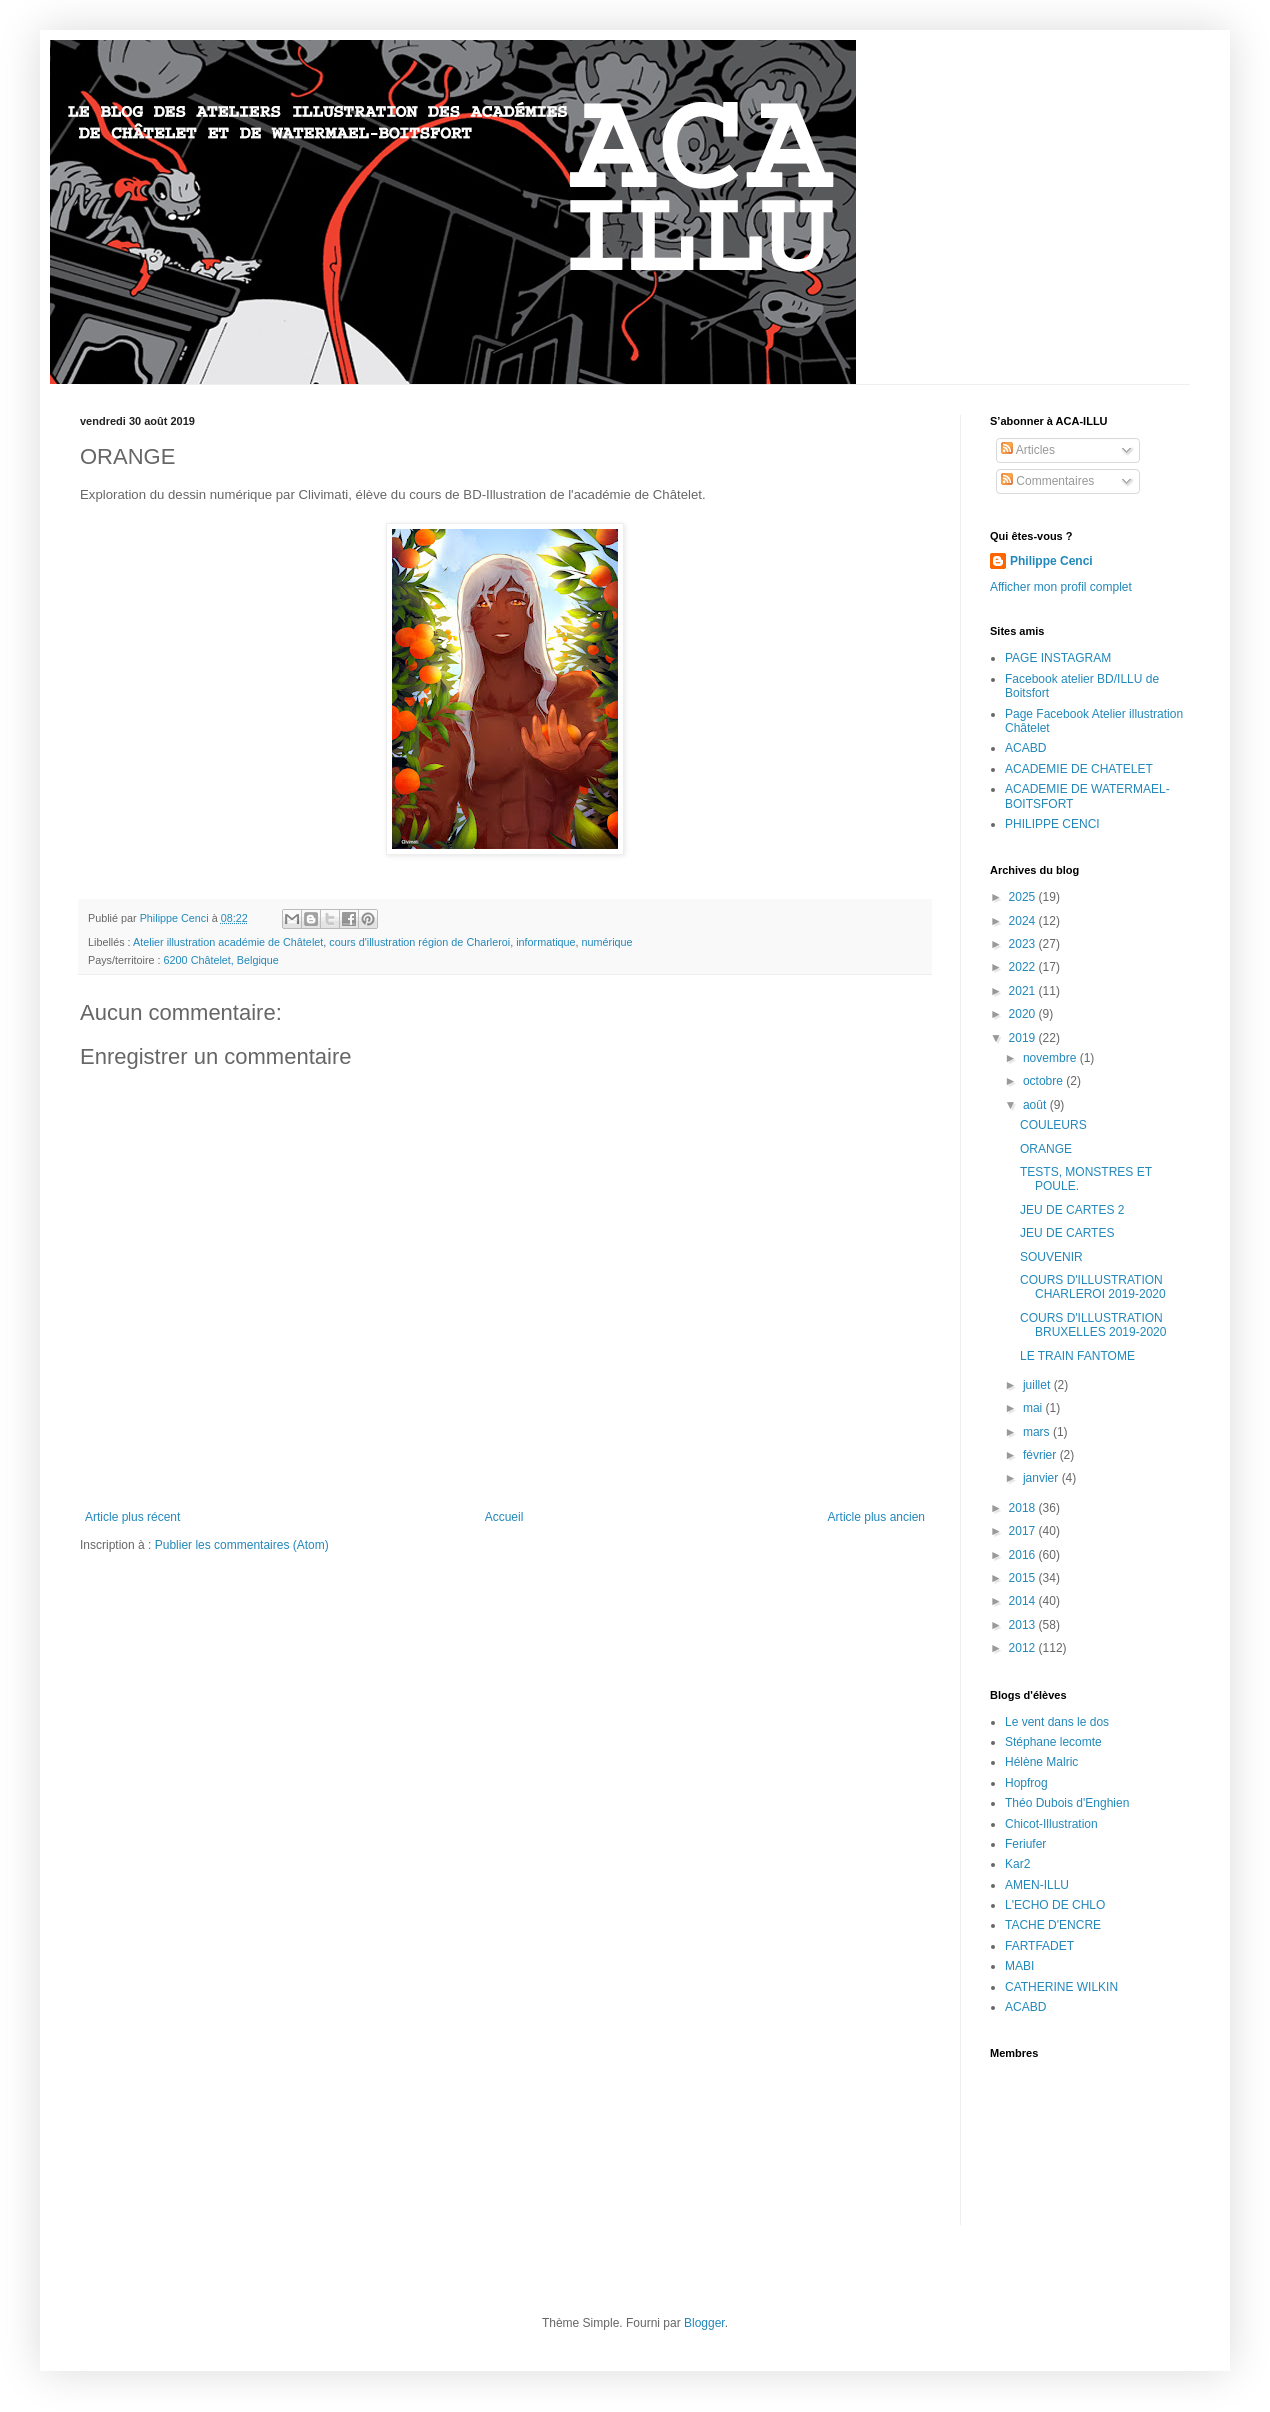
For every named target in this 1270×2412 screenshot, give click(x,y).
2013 (1024, 1625)
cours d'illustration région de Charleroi (419, 942)
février (1041, 1455)
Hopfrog (1026, 1783)
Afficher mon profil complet (1061, 587)
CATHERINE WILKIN (1061, 1987)
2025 (1024, 897)
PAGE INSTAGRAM (1058, 658)
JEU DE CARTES (1067, 1233)
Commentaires (1047, 481)
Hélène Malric (1041, 1762)
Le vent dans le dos (1057, 1722)
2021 (1024, 991)
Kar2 (1017, 1864)
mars (1038, 1432)
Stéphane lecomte (1053, 1742)
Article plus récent (132, 1517)
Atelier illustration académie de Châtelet (228, 942)
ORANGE (1046, 1149)
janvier (1042, 1478)
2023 (1024, 944)
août (1036, 1105)
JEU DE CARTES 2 (1072, 1210)
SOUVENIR (1051, 1257)
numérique (607, 942)
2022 (1024, 967)
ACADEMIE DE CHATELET (1079, 769)
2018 (1024, 1508)
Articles (1028, 450)
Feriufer (1025, 1844)
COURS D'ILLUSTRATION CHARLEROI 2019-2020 (1093, 1287)
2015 (1024, 1578)
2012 (1024, 1648)
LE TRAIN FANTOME (1077, 1356)
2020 (1024, 1014)
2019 (1024, 1038)
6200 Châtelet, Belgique (221, 960)
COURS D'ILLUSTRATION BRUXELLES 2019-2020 (1093, 1325)
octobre (1044, 1081)
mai (1034, 1408)
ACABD (1025, 748)
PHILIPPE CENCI (1052, 824)
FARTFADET (1039, 1946)
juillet (1038, 1385)
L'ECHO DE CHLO (1055, 1905)
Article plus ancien (876, 1517)
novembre (1051, 1058)
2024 (1024, 921)
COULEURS (1053, 1125)
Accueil (504, 1517)
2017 (1024, 1531)
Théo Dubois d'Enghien (1067, 1803)
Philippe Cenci (1051, 561)
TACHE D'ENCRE (1053, 1925)
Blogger (704, 2323)
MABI (1019, 1966)
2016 (1024, 1555)
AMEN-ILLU (1037, 1885)
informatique (545, 942)
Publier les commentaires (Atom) (242, 1545)
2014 (1024, 1601)
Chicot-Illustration (1051, 1824)
